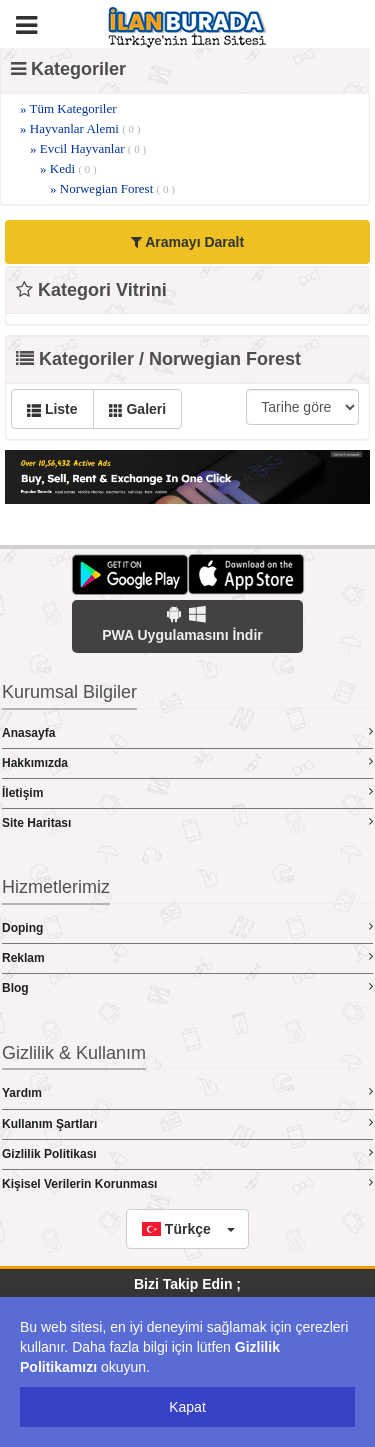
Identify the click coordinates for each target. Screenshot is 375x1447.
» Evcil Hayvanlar (88, 148)
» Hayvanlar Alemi (80, 128)
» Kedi (68, 168)
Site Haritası (187, 822)
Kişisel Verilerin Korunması (187, 1183)
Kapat (187, 1407)
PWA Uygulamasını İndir (182, 624)
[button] (187, 1229)
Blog (187, 987)
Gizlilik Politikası (187, 1153)
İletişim (187, 792)
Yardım (187, 1092)
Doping (187, 927)
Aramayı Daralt (187, 242)
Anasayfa (187, 732)
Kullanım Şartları (187, 1123)
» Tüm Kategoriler (68, 108)
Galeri (138, 409)
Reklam (187, 957)
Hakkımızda (187, 762)
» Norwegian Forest (112, 188)
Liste (52, 409)
